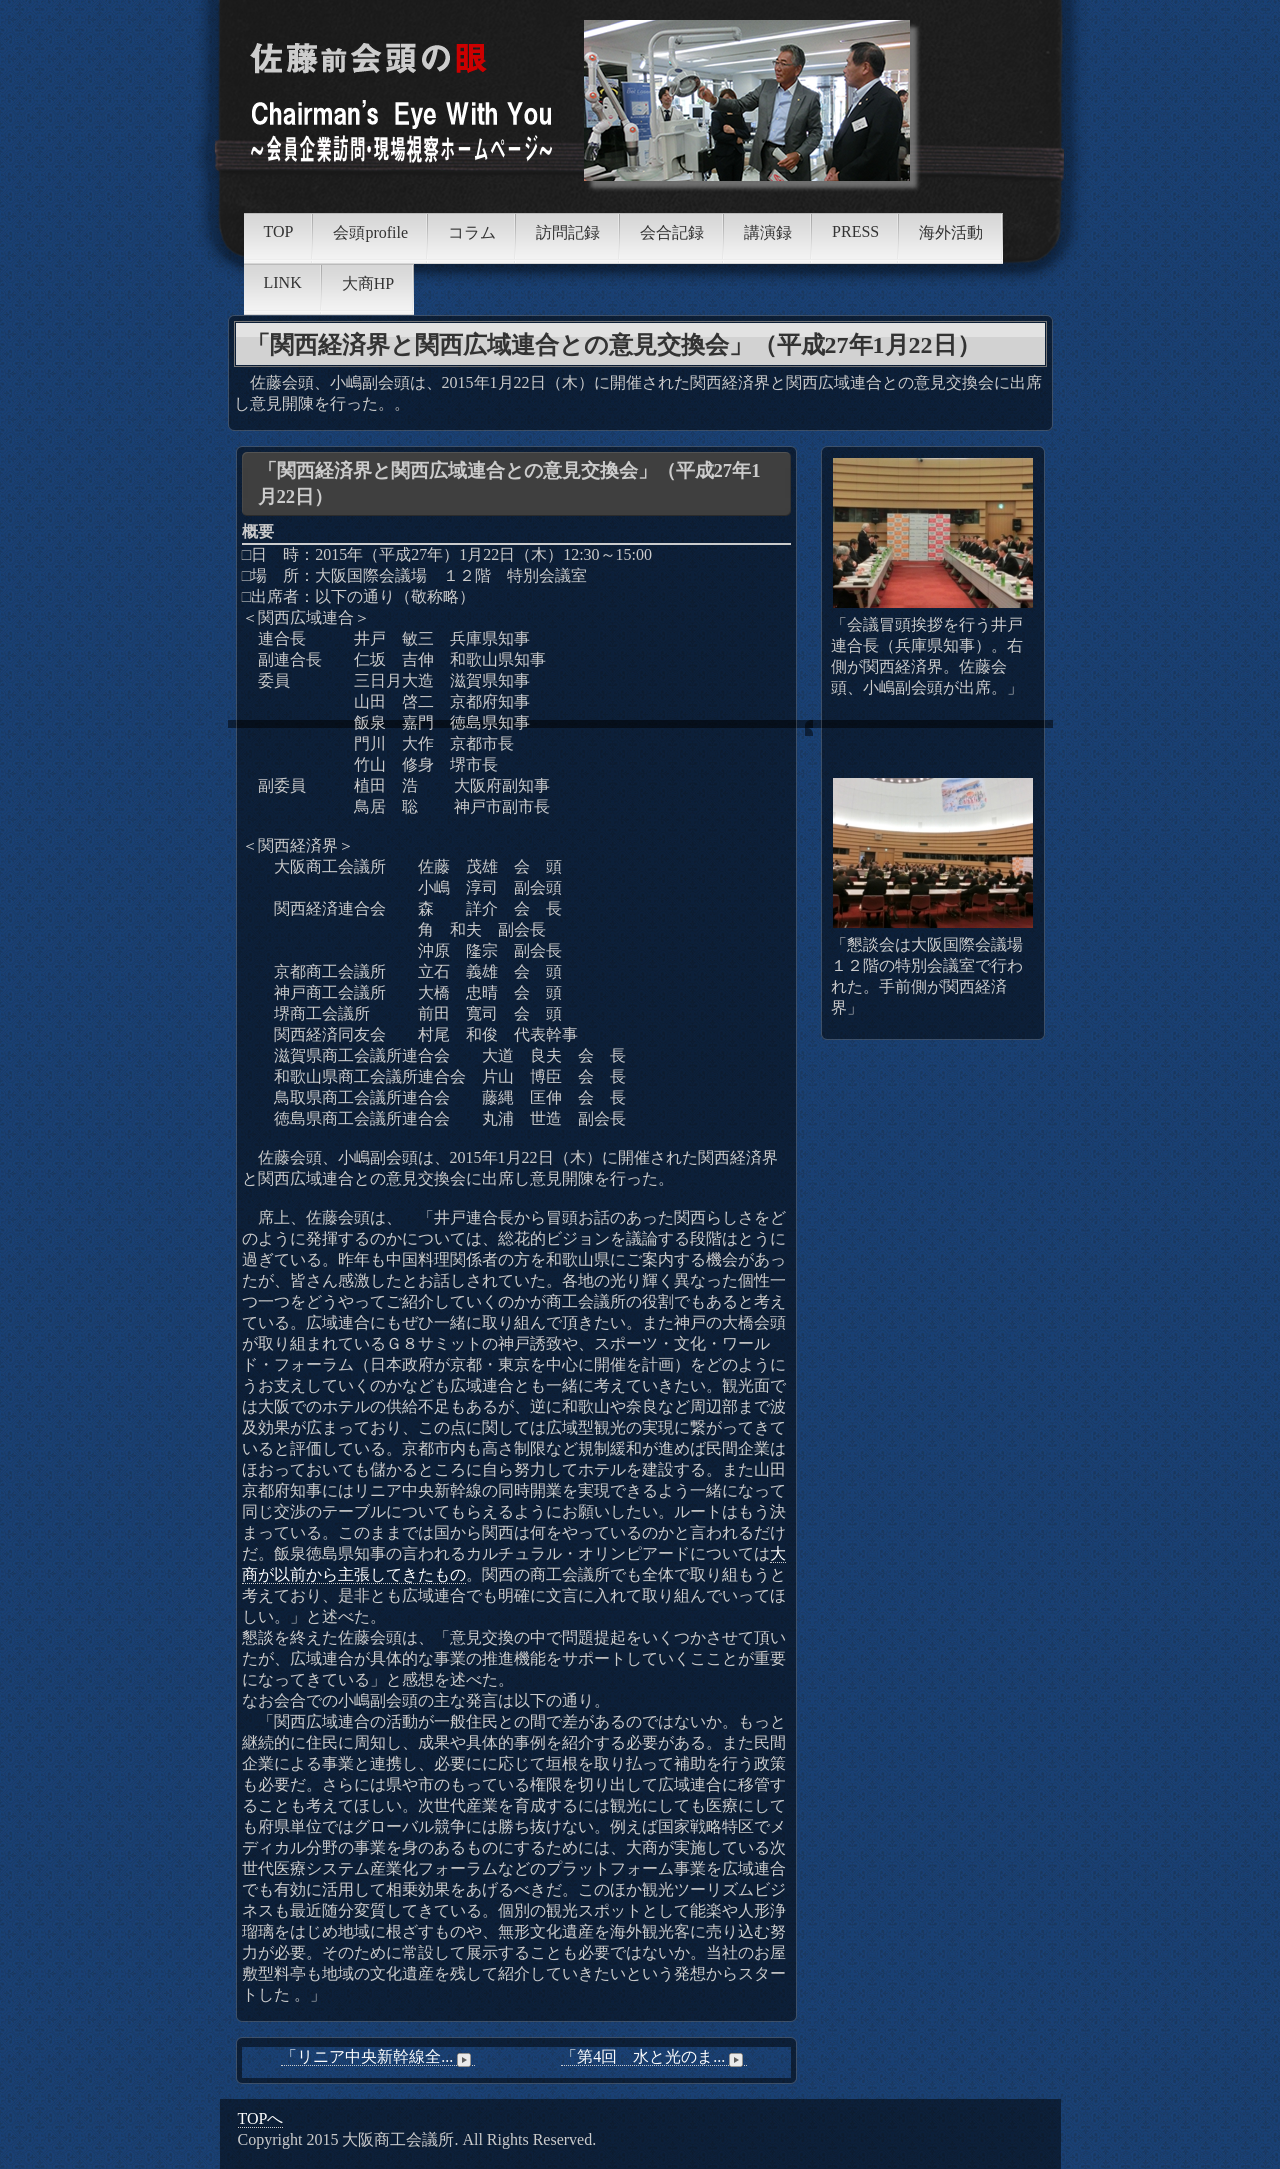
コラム (472, 232)
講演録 (768, 232)
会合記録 (672, 232)
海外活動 (951, 232)
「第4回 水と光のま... (654, 2057)
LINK (283, 282)
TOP (279, 231)
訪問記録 (568, 232)
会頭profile (370, 232)
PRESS (855, 231)
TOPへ (261, 2118)
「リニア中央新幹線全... (378, 2057)
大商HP (368, 283)
